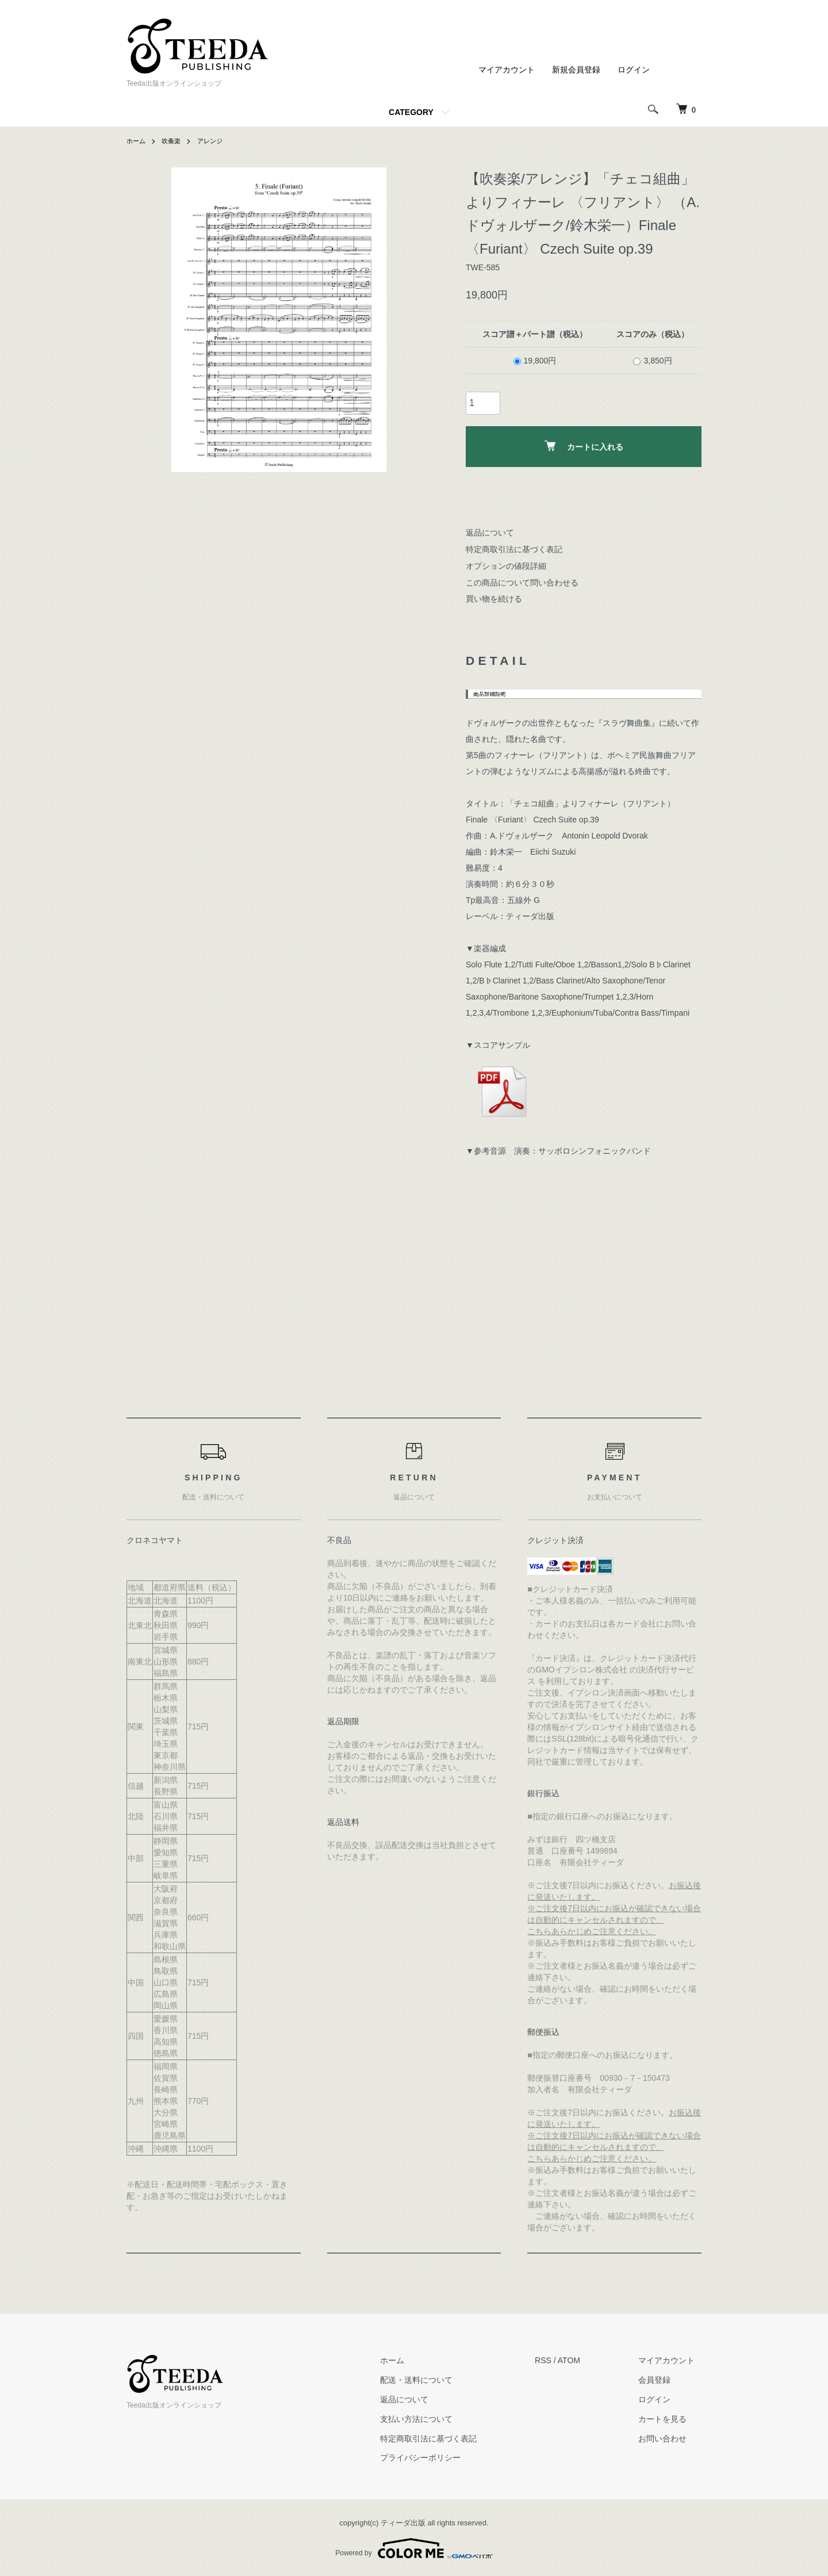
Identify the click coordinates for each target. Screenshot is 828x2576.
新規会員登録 (576, 69)
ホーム (136, 141)
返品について (490, 532)
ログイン (634, 69)
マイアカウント (506, 69)
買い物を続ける (494, 598)
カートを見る (669, 2419)
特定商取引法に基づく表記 (514, 549)
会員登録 (661, 2379)
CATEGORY (411, 112)
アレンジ (214, 141)
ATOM (582, 2360)
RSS (556, 2360)
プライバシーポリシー (440, 2457)
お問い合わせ (669, 2438)
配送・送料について (436, 2379)
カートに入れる (584, 446)
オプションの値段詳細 (506, 566)
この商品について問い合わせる (522, 582)
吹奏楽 (173, 141)
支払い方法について (436, 2419)
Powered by (413, 2548)
